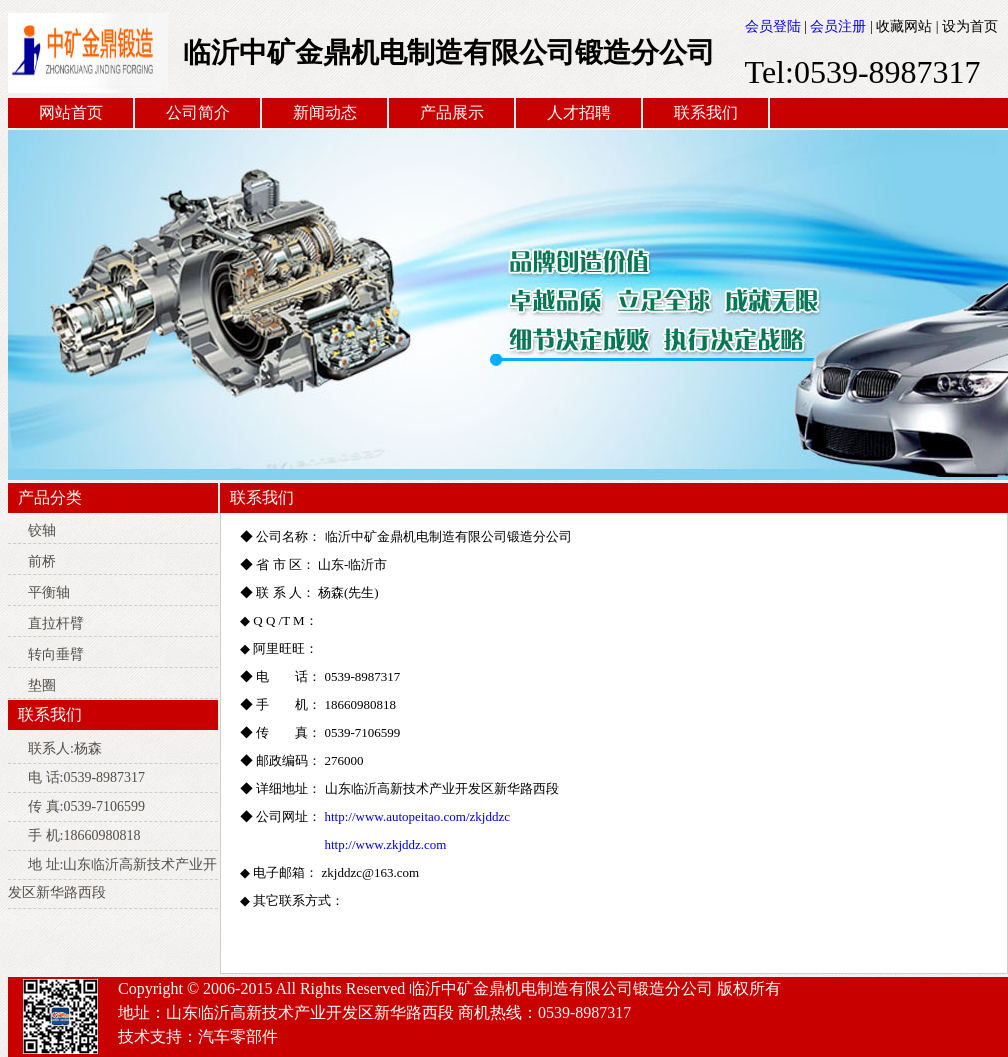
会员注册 (838, 26)
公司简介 (198, 112)
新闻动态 (325, 112)
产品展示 (452, 112)
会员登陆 (773, 26)
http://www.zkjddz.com (386, 844)
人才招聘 (579, 112)
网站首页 (71, 112)
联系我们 (706, 112)
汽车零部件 (238, 1036)
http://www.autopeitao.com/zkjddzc (417, 816)
